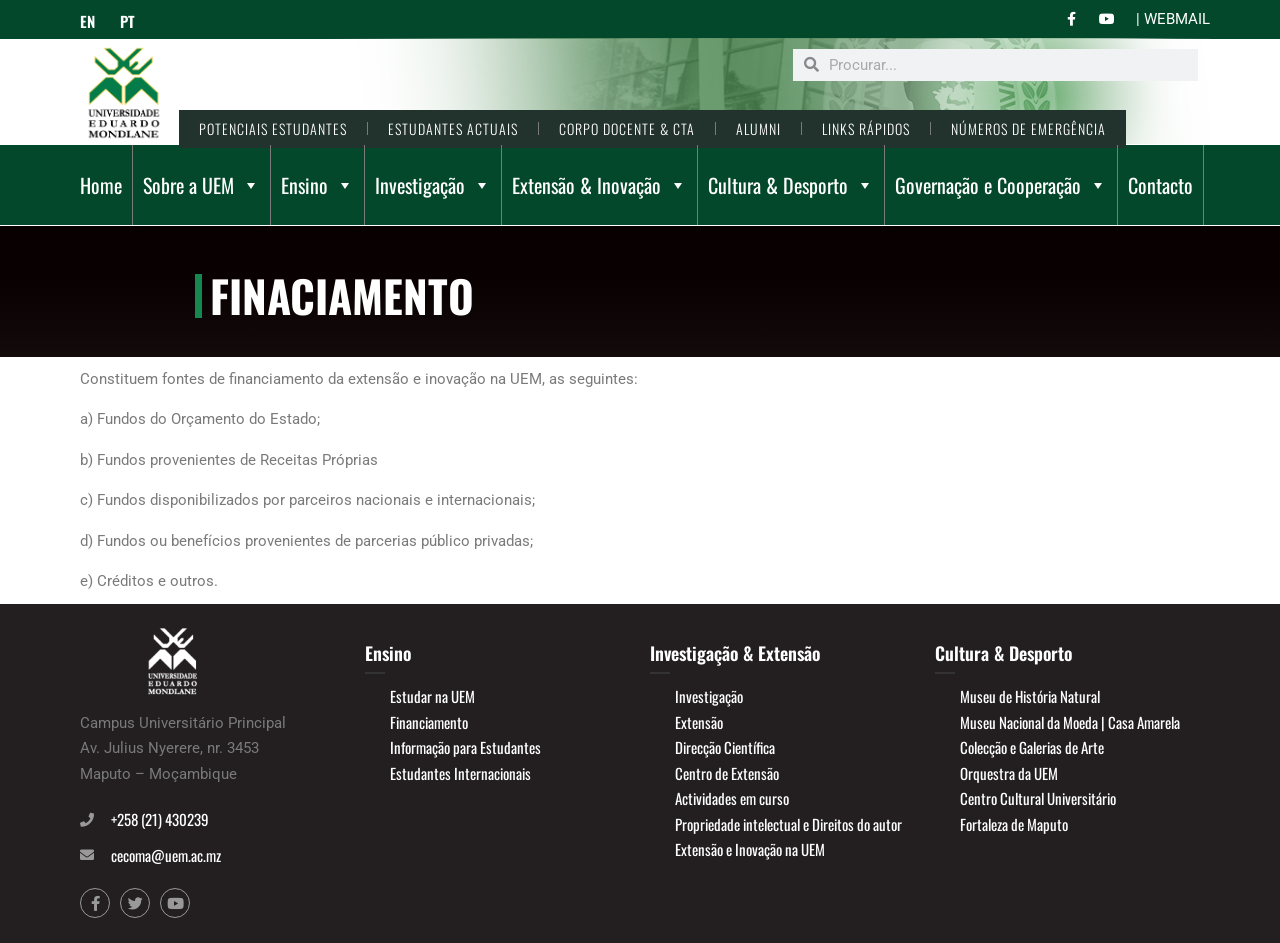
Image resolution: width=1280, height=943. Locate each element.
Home (101, 185)
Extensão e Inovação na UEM (750, 849)
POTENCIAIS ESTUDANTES (273, 128)
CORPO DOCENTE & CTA (627, 128)
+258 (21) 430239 (160, 819)
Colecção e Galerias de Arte (1032, 747)
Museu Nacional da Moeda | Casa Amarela (1070, 722)
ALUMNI (758, 128)
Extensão (699, 722)
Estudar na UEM (432, 696)
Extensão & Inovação (599, 185)
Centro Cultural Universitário (1038, 798)
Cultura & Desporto (791, 185)
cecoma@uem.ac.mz (166, 855)
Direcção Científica (725, 747)
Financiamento (429, 722)
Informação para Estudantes (465, 747)
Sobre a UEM (201, 185)
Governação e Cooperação (1001, 185)
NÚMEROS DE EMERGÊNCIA (1028, 128)
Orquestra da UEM (1009, 773)
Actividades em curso (732, 798)
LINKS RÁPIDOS (866, 128)
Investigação (433, 185)
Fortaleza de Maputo (1014, 824)
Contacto (1160, 185)
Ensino (317, 185)
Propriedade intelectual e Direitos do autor (788, 824)
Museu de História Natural (1030, 696)
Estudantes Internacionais (460, 773)
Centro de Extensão (727, 773)
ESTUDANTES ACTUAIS (453, 128)
